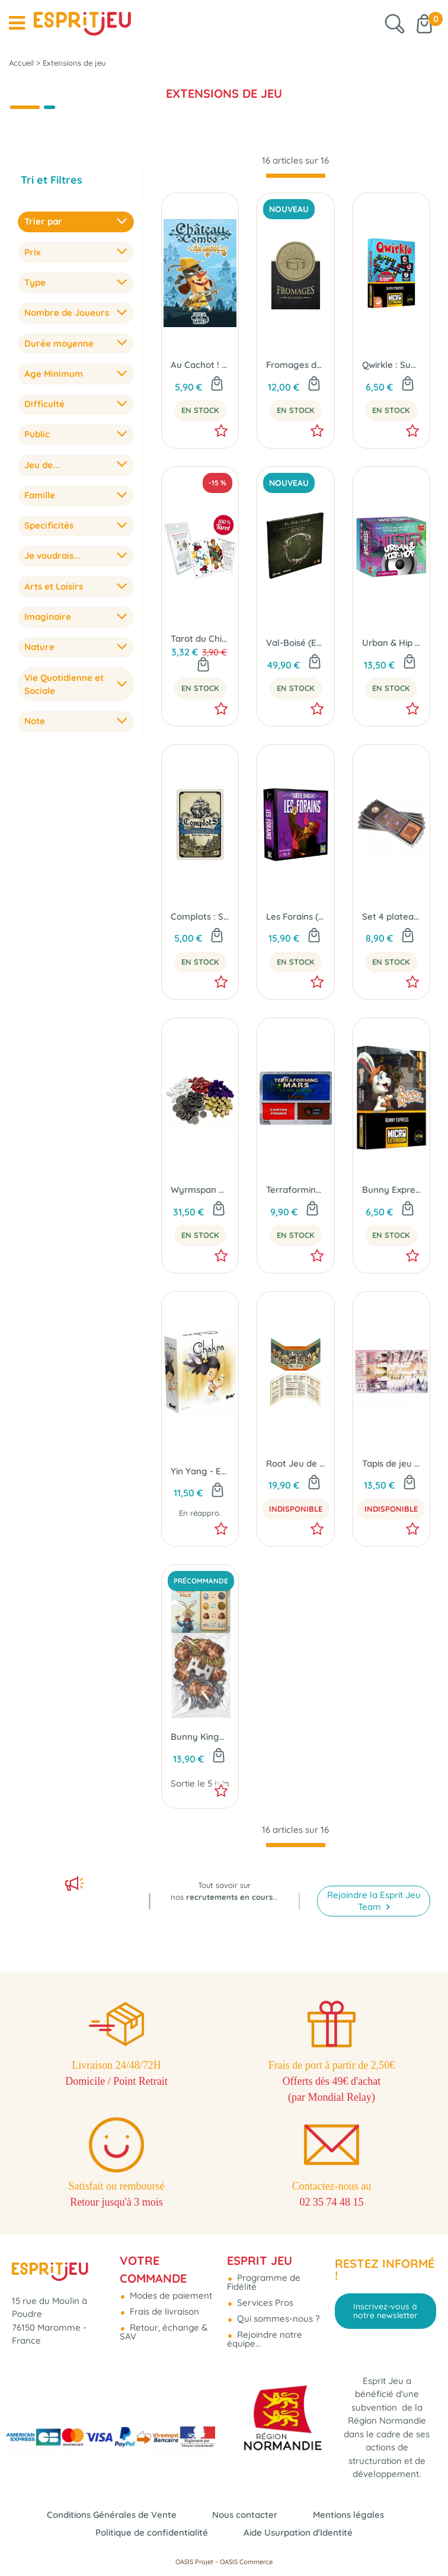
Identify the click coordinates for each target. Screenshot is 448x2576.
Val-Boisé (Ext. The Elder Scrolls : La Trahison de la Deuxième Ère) (295, 642)
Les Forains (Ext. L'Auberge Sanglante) (295, 916)
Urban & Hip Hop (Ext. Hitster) (391, 642)
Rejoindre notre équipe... (264, 2339)
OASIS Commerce (246, 2562)
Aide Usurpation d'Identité (298, 2532)
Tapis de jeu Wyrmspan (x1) (391, 1463)
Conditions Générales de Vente (112, 2514)
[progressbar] (295, 176)
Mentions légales (348, 2514)
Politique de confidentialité (151, 2532)
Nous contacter (244, 2514)
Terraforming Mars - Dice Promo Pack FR (295, 1189)
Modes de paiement (169, 2295)
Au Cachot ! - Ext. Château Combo (200, 364)
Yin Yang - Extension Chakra (200, 1471)
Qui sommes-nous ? (277, 2318)
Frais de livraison (163, 2311)
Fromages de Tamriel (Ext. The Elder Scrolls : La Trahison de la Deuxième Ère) (295, 364)
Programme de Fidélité (263, 2282)
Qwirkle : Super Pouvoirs (391, 364)
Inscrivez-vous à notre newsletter (385, 2310)
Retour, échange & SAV (163, 2332)
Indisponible (295, 1508)
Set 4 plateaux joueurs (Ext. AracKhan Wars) (391, 916)
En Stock (200, 410)
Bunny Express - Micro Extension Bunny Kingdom (391, 1189)
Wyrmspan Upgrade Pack (200, 1189)
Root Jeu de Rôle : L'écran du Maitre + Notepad (295, 1463)
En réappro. (200, 1513)
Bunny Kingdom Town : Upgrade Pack (200, 1736)
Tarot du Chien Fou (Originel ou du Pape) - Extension (200, 638)
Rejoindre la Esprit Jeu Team (374, 1900)
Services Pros (264, 2302)
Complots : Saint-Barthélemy (200, 916)
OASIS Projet (194, 2562)
